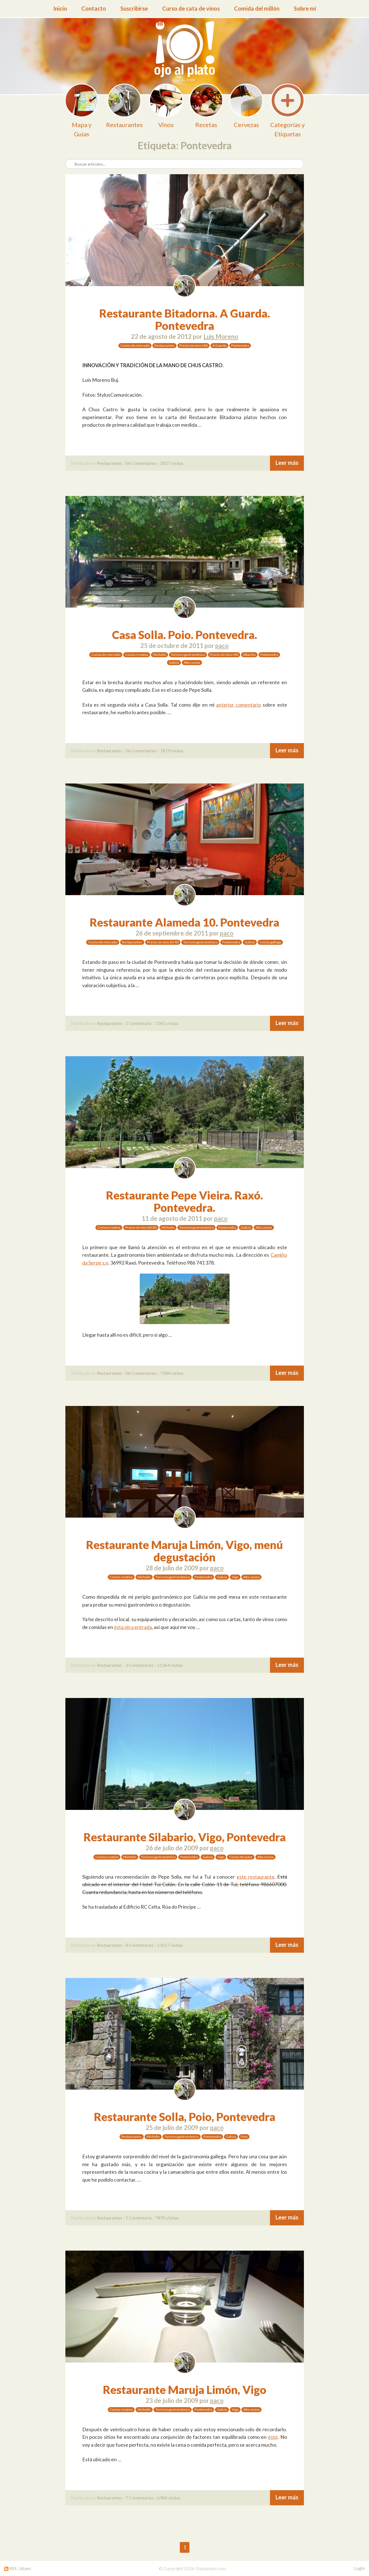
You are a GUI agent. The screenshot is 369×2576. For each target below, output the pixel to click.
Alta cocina (192, 662)
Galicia (174, 662)
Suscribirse (134, 8)
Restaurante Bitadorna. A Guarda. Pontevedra (184, 319)
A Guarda (219, 345)
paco (222, 645)
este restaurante (255, 1877)
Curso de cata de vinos (191, 8)
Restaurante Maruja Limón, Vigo (184, 2389)
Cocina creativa (136, 654)
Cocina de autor (241, 1857)
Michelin (159, 654)
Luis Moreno (220, 336)
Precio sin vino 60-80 (141, 1227)
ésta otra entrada (133, 1627)
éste (273, 2437)
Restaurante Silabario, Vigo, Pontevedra (185, 1837)
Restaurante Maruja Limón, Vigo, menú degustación (184, 1551)
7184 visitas (172, 1373)
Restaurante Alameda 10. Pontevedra (184, 922)
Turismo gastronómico (188, 654)
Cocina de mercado (135, 345)
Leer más (287, 462)
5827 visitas (172, 463)
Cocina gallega (270, 942)
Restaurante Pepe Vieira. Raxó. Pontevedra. (184, 1201)
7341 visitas (166, 1023)
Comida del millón (256, 8)
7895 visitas (166, 2217)
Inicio (60, 8)
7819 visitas (172, 750)
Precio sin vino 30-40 (162, 942)
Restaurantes (164, 345)
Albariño (249, 654)
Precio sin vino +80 (193, 345)
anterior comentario (238, 705)
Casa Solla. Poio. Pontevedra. (184, 635)
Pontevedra (240, 345)
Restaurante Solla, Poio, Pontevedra (184, 2117)
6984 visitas (168, 2497)
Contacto (93, 8)
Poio (244, 2136)
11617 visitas (170, 1945)
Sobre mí (305, 8)
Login (359, 2568)
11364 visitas (170, 1665)
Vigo (235, 1577)
